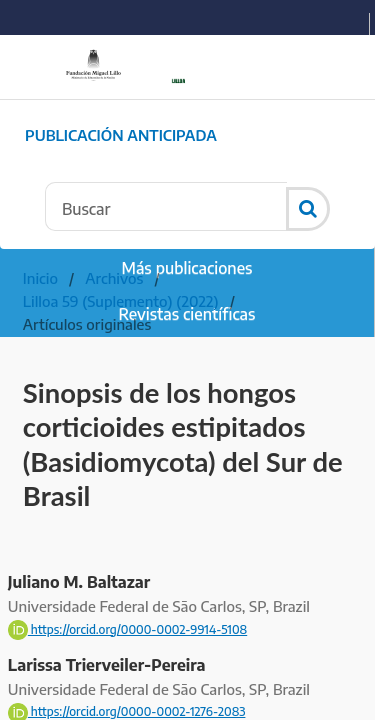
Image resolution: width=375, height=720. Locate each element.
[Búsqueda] (166, 206)
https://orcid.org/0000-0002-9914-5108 (127, 629)
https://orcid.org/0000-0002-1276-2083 (127, 711)
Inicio (40, 278)
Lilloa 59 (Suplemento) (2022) (121, 301)
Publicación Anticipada (121, 135)
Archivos (114, 278)
